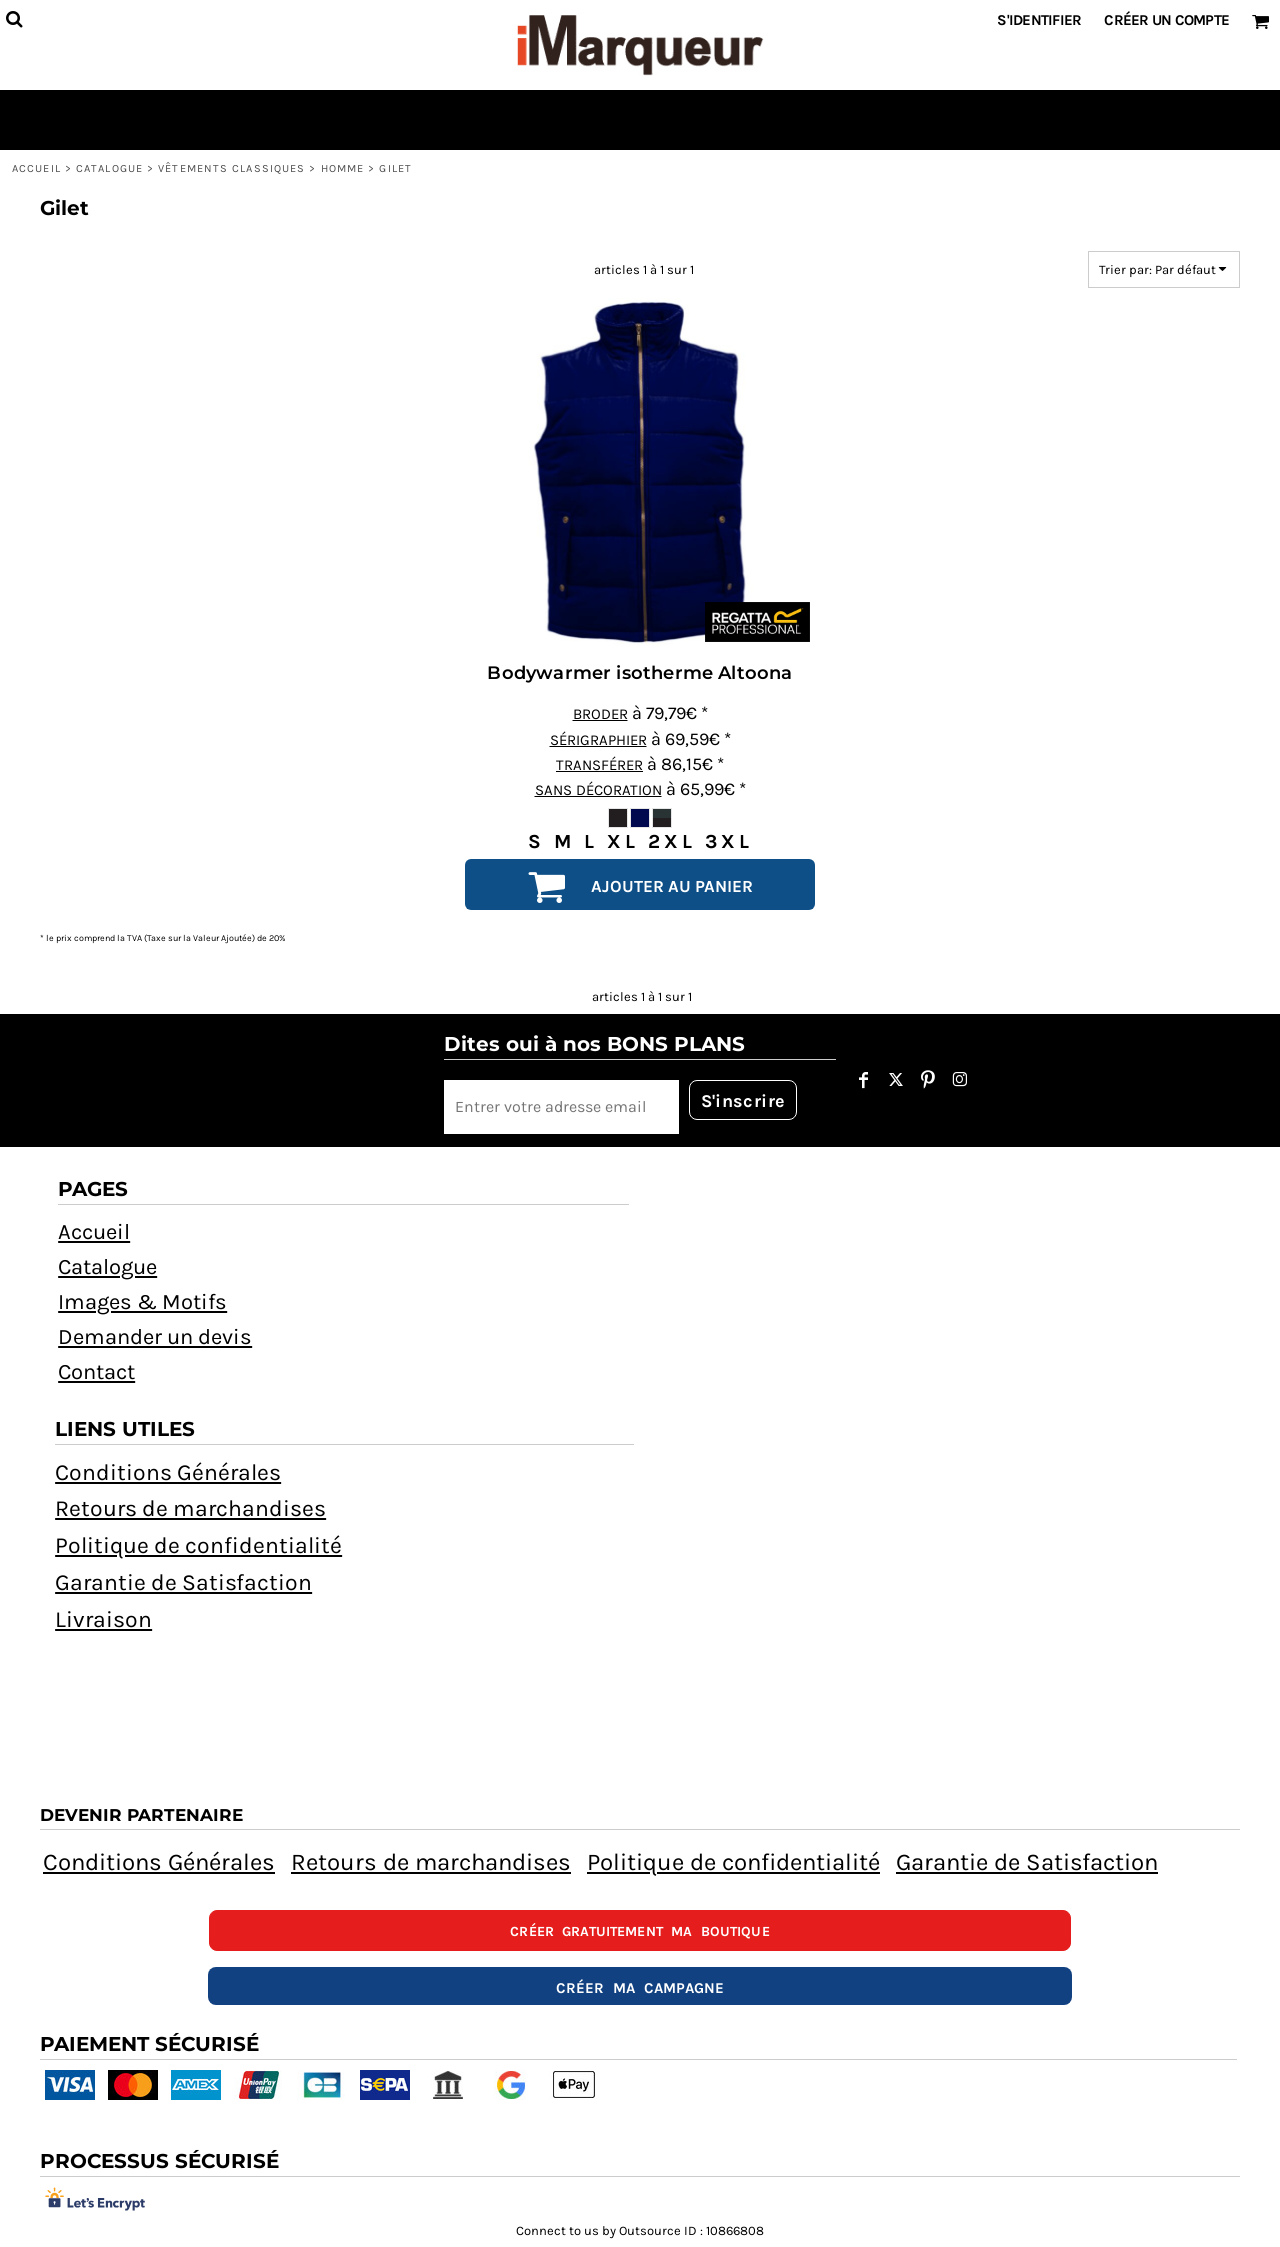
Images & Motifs (142, 1302)
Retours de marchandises (190, 1508)
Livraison (103, 1619)
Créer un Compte (1166, 20)
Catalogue (109, 168)
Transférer (599, 765)
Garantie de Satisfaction (183, 1582)
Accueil (36, 168)
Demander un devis (155, 1337)
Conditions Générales (168, 1472)
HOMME (343, 168)
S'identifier (1039, 20)
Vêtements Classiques (231, 168)
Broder (600, 714)
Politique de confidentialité (198, 1545)
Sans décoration (598, 790)
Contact (96, 1372)
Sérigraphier (598, 740)
